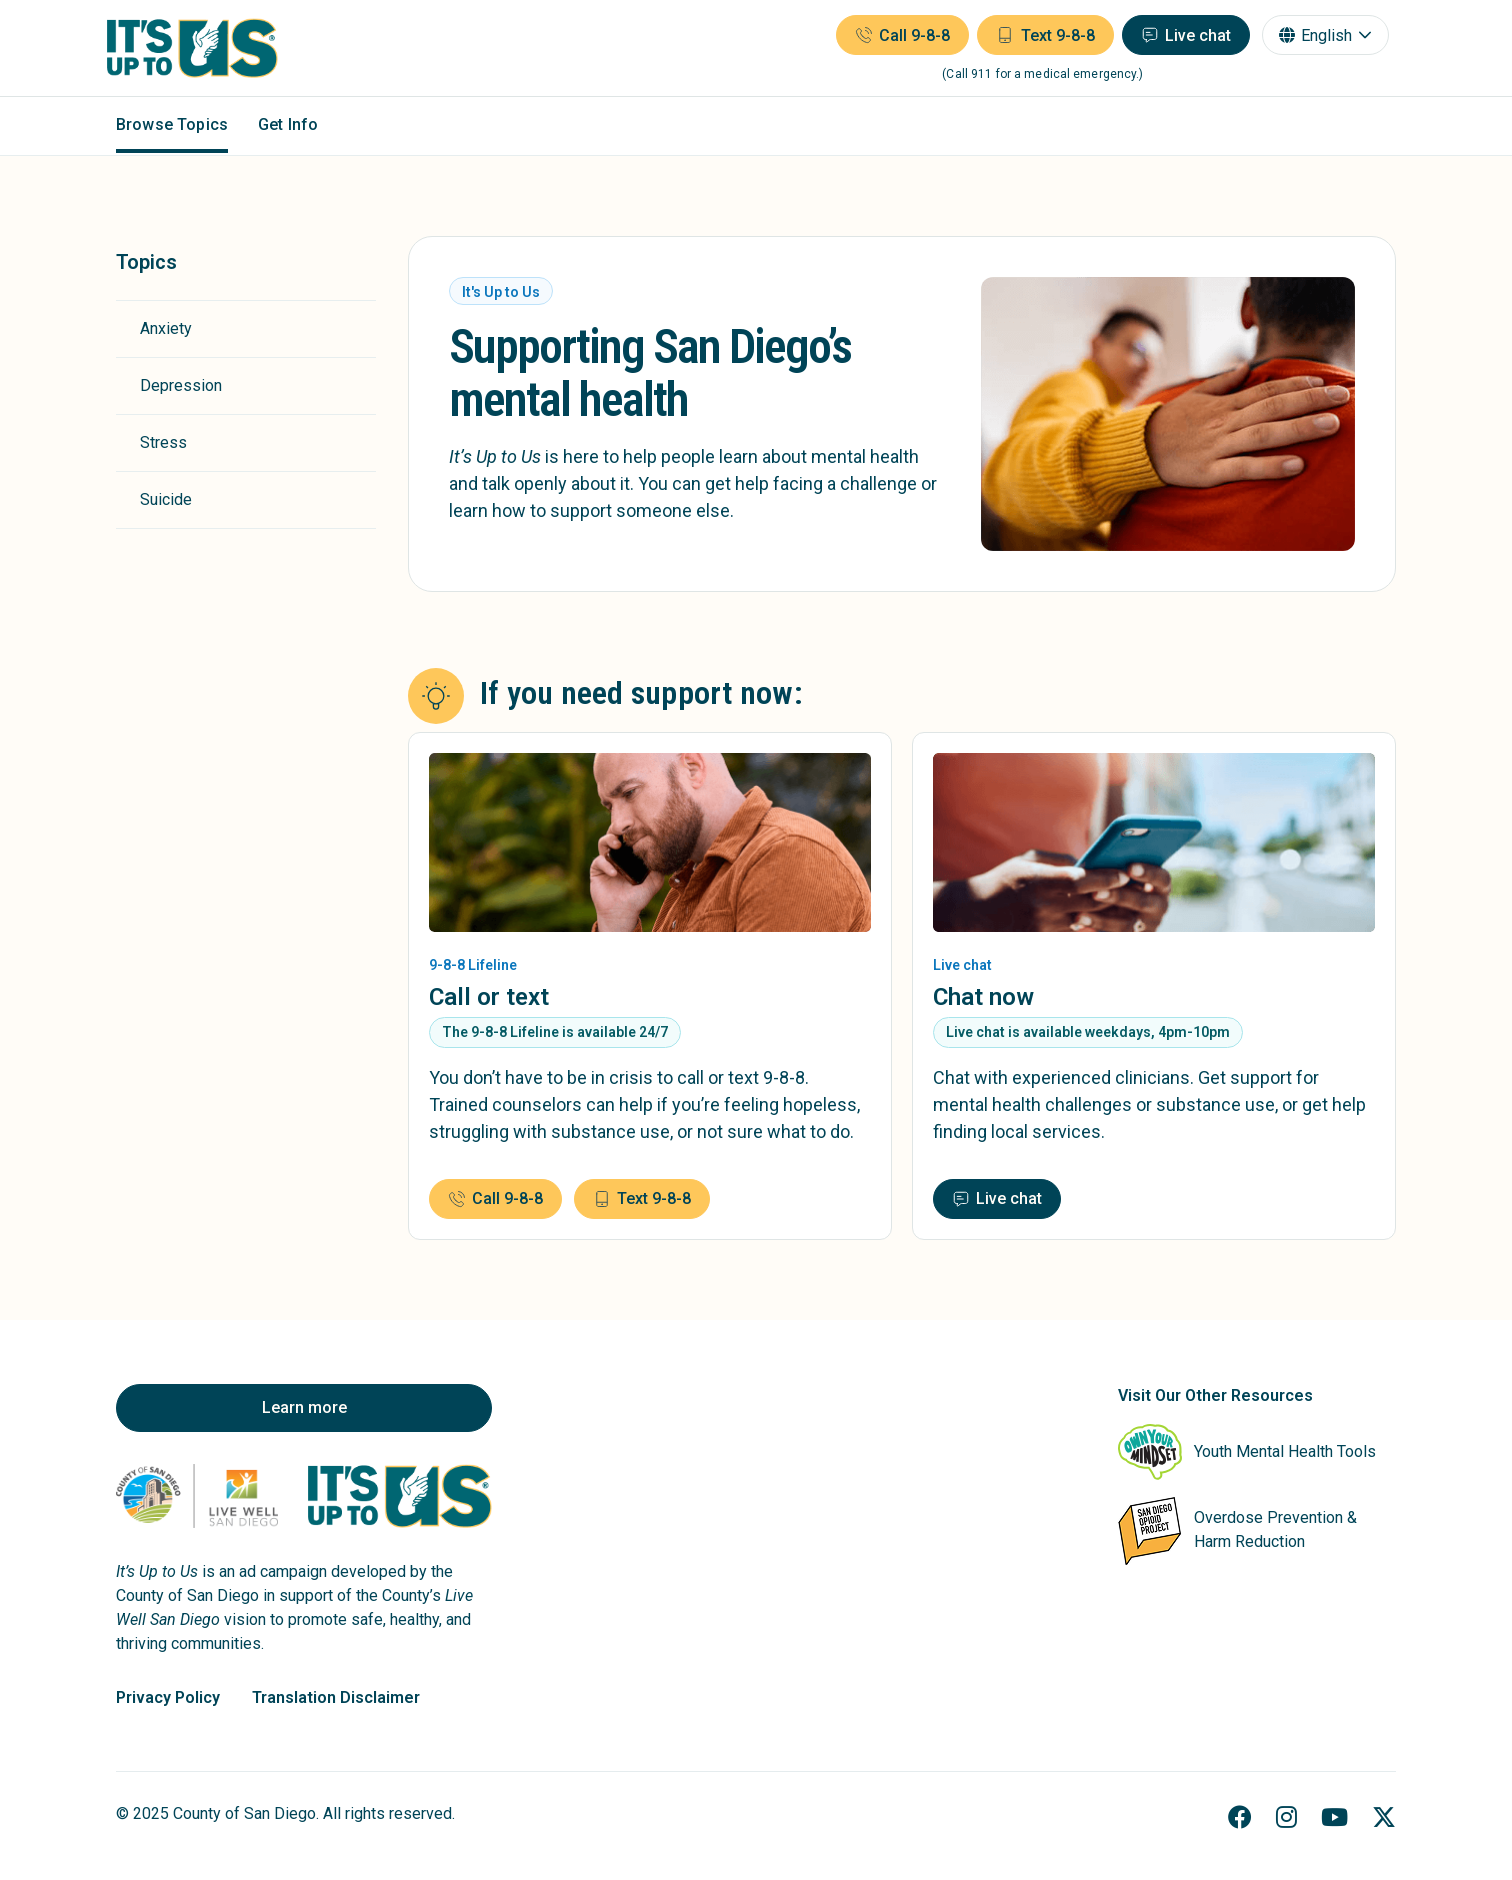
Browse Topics (172, 128)
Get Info (288, 128)
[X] (1384, 1818)
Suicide (166, 499)
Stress (163, 442)
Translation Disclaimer (336, 1697)
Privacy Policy (168, 1697)
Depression (181, 385)
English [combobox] (1317, 37)
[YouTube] (1334, 1818)
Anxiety (166, 328)
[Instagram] (1286, 1818)
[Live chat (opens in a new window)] (1177, 37)
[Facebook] (1240, 1818)
